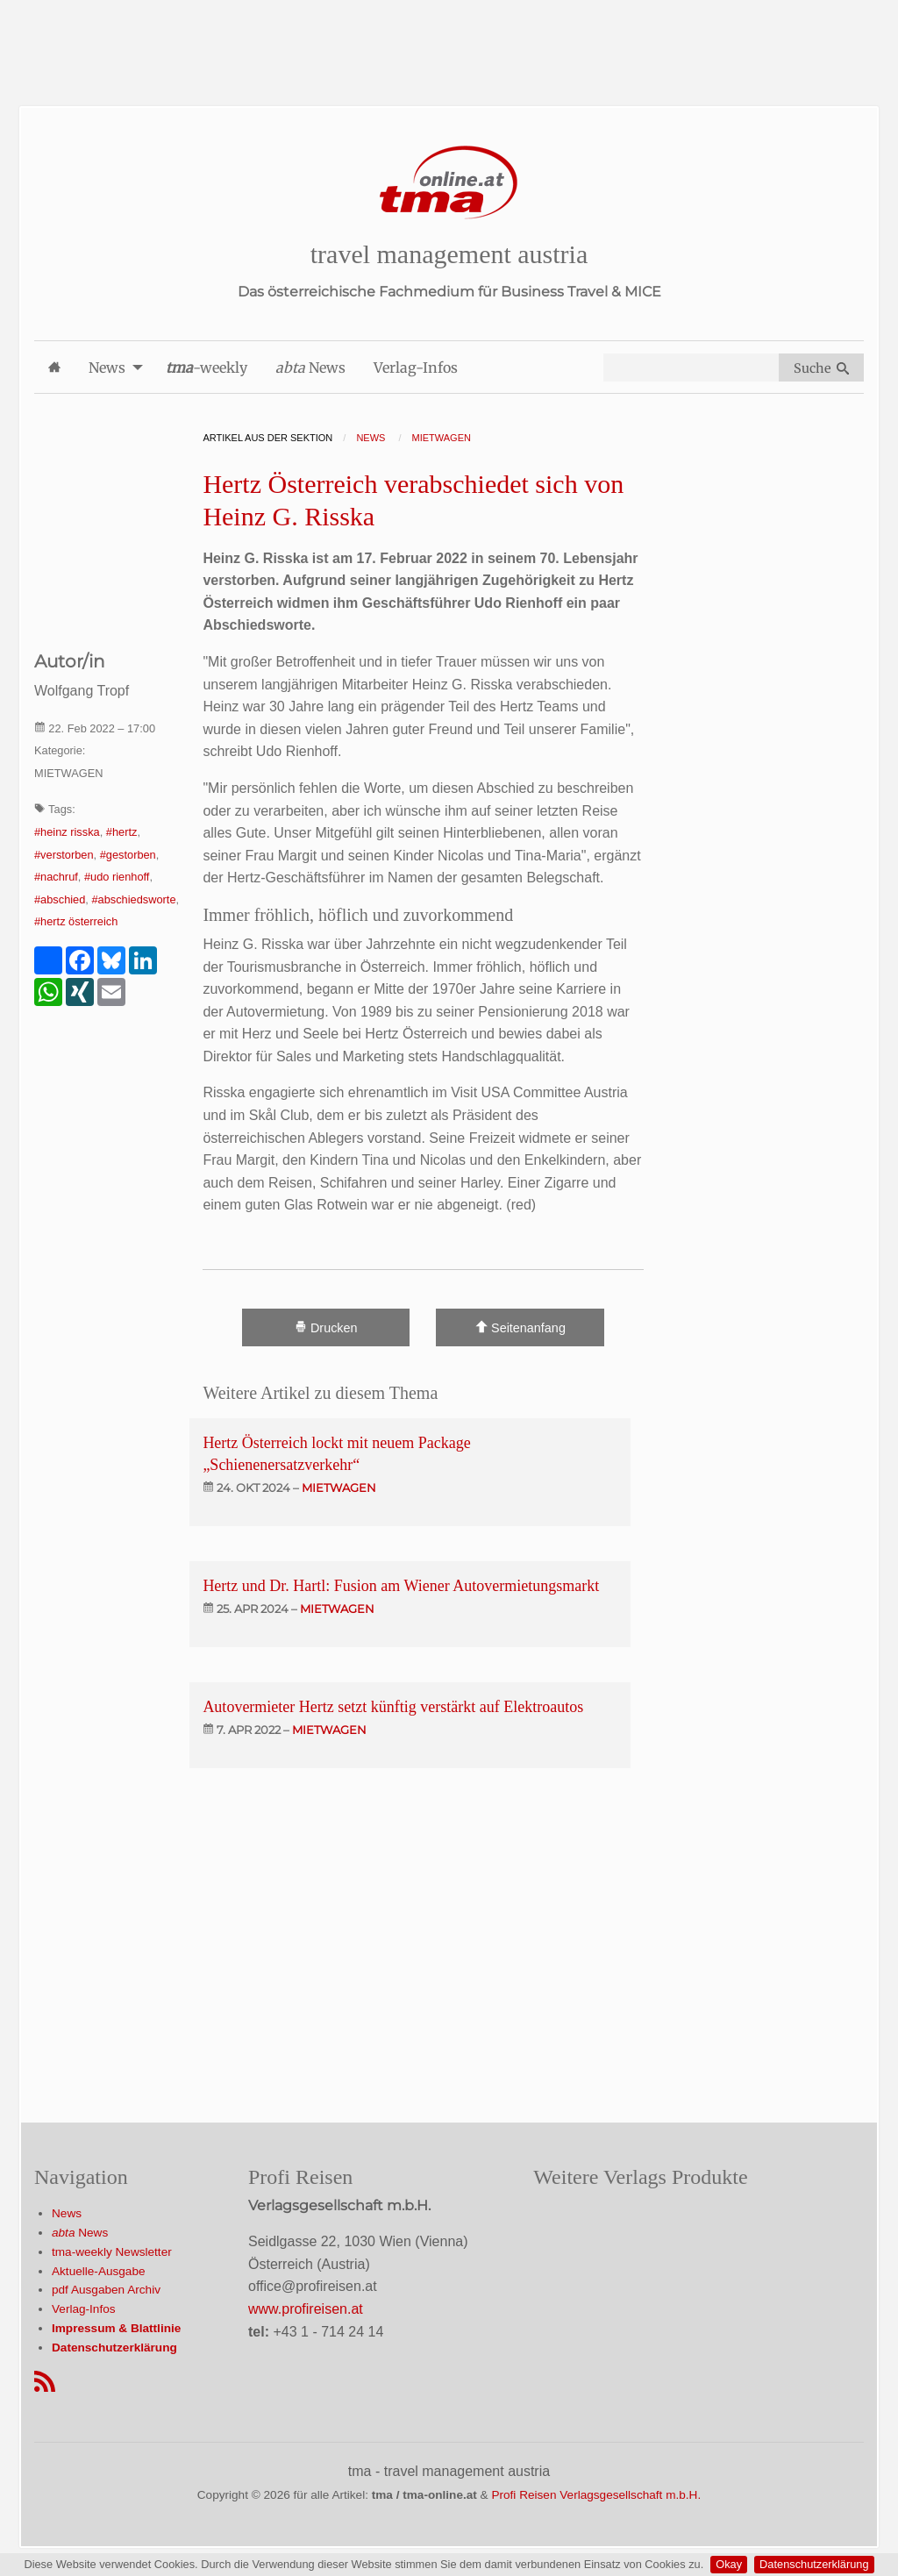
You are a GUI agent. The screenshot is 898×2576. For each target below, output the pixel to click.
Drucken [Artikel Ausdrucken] (326, 1327)
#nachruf (56, 876)
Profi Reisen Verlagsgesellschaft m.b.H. (596, 2494)
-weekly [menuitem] (206, 367)
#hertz (122, 831)
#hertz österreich (76, 921)
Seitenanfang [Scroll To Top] (520, 1327)
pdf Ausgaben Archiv (106, 2289)
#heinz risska (67, 831)
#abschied (59, 899)
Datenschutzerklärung (813, 2564)
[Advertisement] (449, 39)
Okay (729, 2564)
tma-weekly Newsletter (112, 2251)
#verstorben (64, 854)
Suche (821, 368)
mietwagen (339, 1488)
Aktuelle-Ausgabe (99, 2271)
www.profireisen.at (305, 2308)
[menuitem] (54, 367)
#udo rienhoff (116, 876)
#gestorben (128, 854)
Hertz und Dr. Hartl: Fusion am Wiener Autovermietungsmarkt (401, 1586)
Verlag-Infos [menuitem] (416, 367)
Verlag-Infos (84, 2309)
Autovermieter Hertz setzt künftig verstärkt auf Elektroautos (393, 1707)
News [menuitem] (107, 367)
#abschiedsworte (133, 899)
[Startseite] (449, 182)
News (67, 2213)
